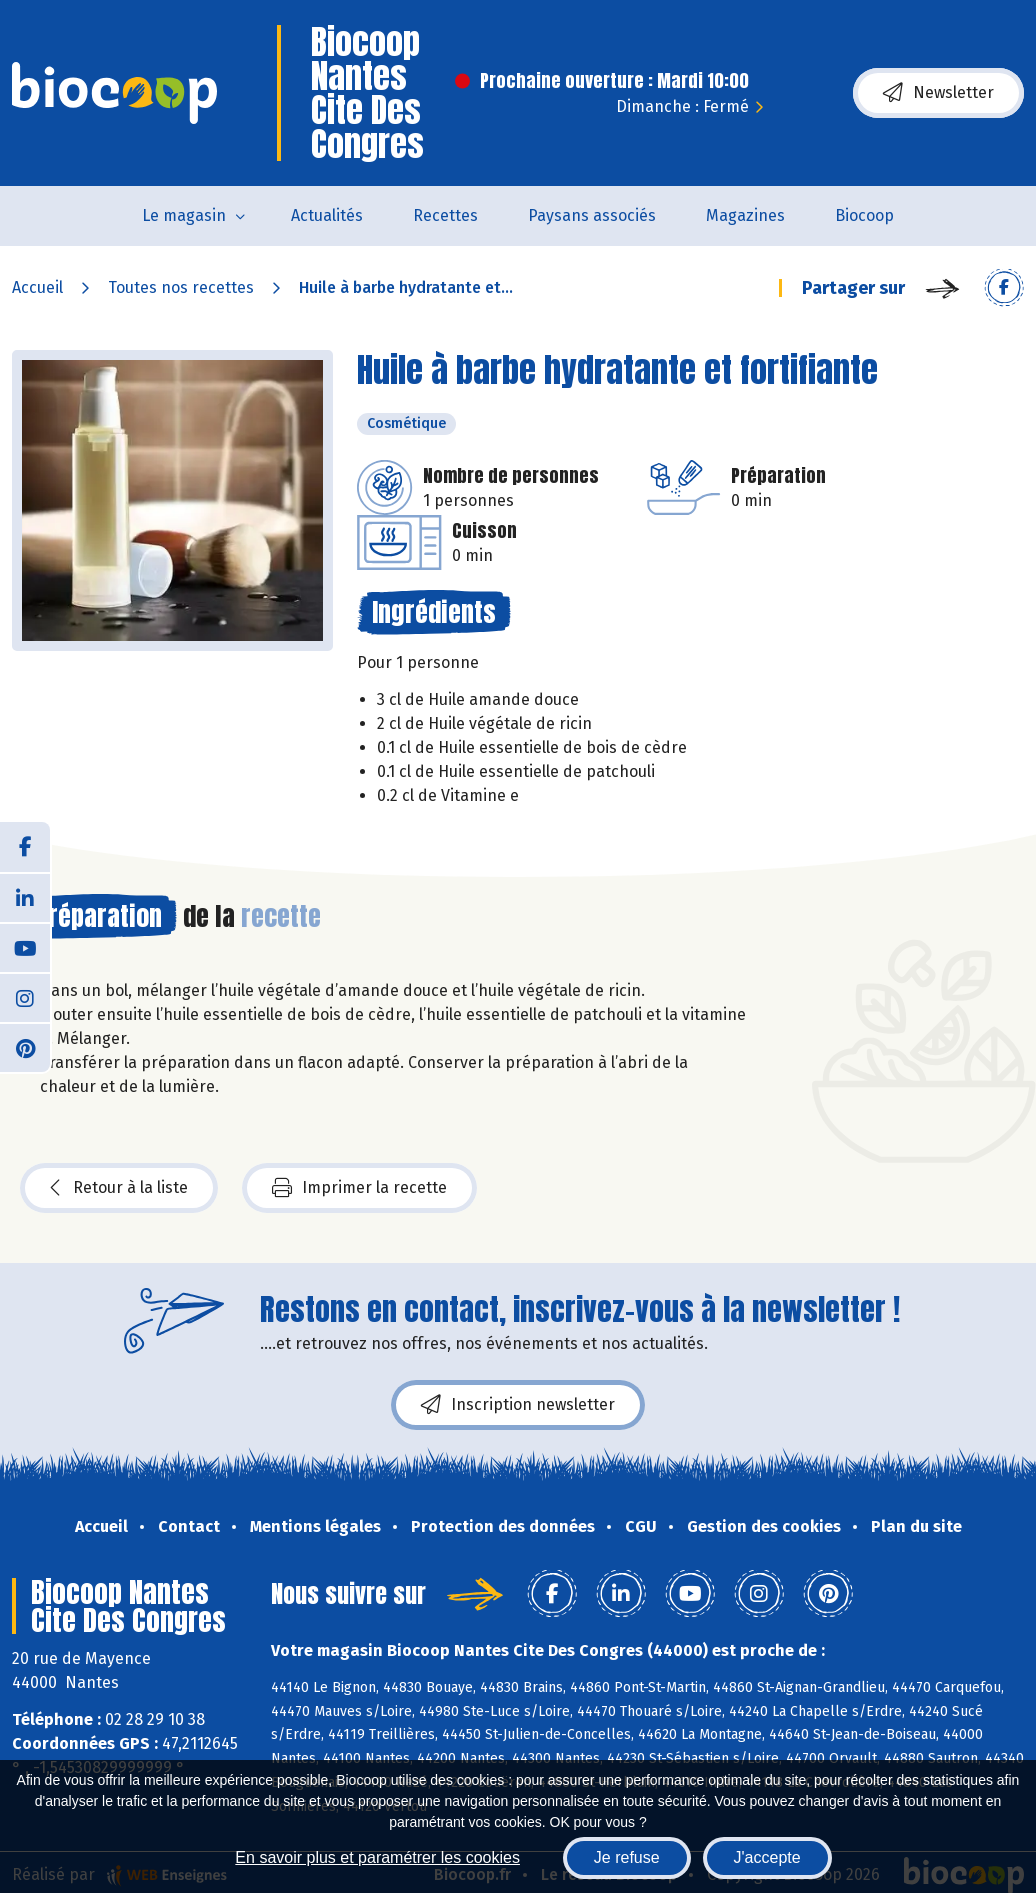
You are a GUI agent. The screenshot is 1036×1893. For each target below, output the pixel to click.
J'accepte (767, 1857)
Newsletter (938, 93)
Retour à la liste (119, 1188)
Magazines (745, 215)
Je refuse (627, 1857)
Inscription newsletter (518, 1405)
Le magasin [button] (184, 215)
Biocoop (864, 215)
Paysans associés (592, 215)
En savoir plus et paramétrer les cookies (377, 1857)
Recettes (445, 215)
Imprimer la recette (359, 1188)
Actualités (327, 215)
